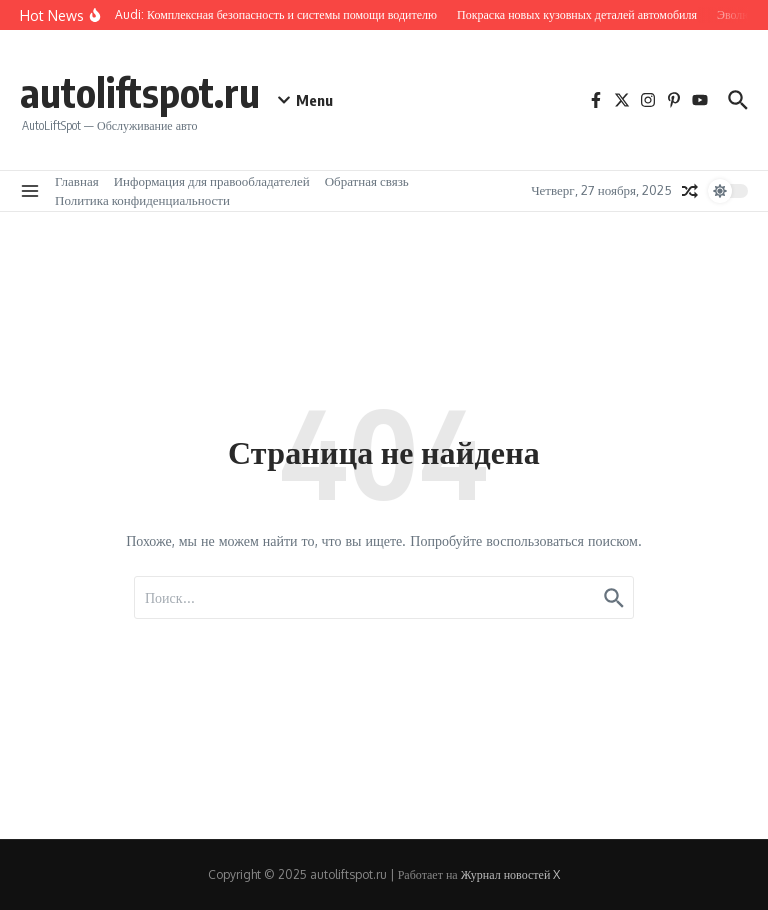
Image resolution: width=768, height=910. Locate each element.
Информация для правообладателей (212, 181)
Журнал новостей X (511, 874)
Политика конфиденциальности (142, 200)
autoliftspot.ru (140, 92)
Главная (77, 181)
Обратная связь (367, 181)
